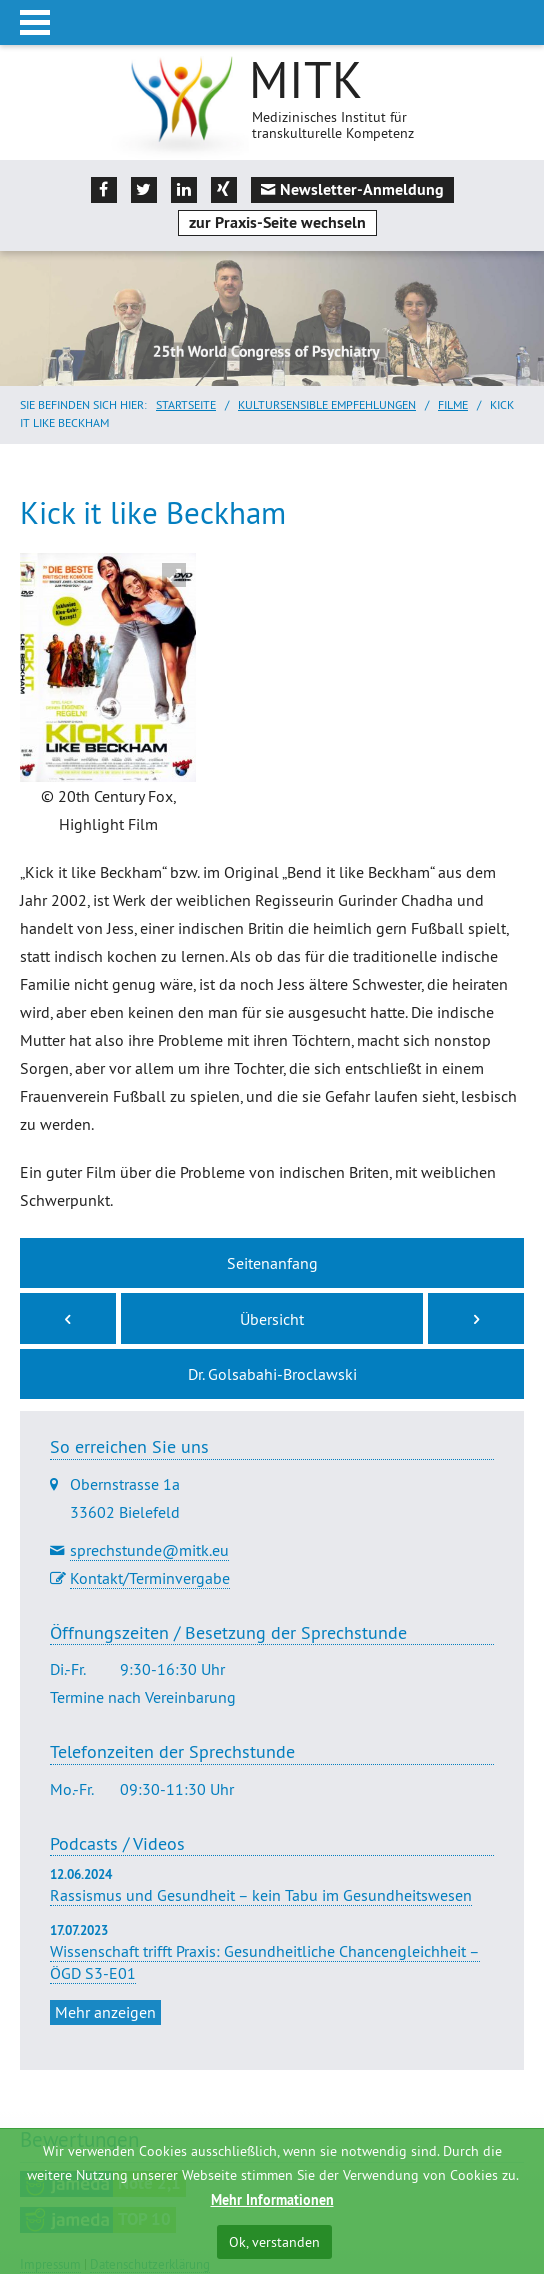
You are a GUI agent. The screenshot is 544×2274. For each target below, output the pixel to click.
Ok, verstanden (274, 2242)
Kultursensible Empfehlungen (327, 404)
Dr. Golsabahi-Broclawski (272, 1374)
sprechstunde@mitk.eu (149, 1550)
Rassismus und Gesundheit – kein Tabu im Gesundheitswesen (261, 1895)
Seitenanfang (272, 1263)
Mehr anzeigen (105, 2012)
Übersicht (272, 1319)
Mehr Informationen (272, 2200)
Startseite (186, 404)
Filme (453, 404)
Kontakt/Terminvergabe (150, 1578)
